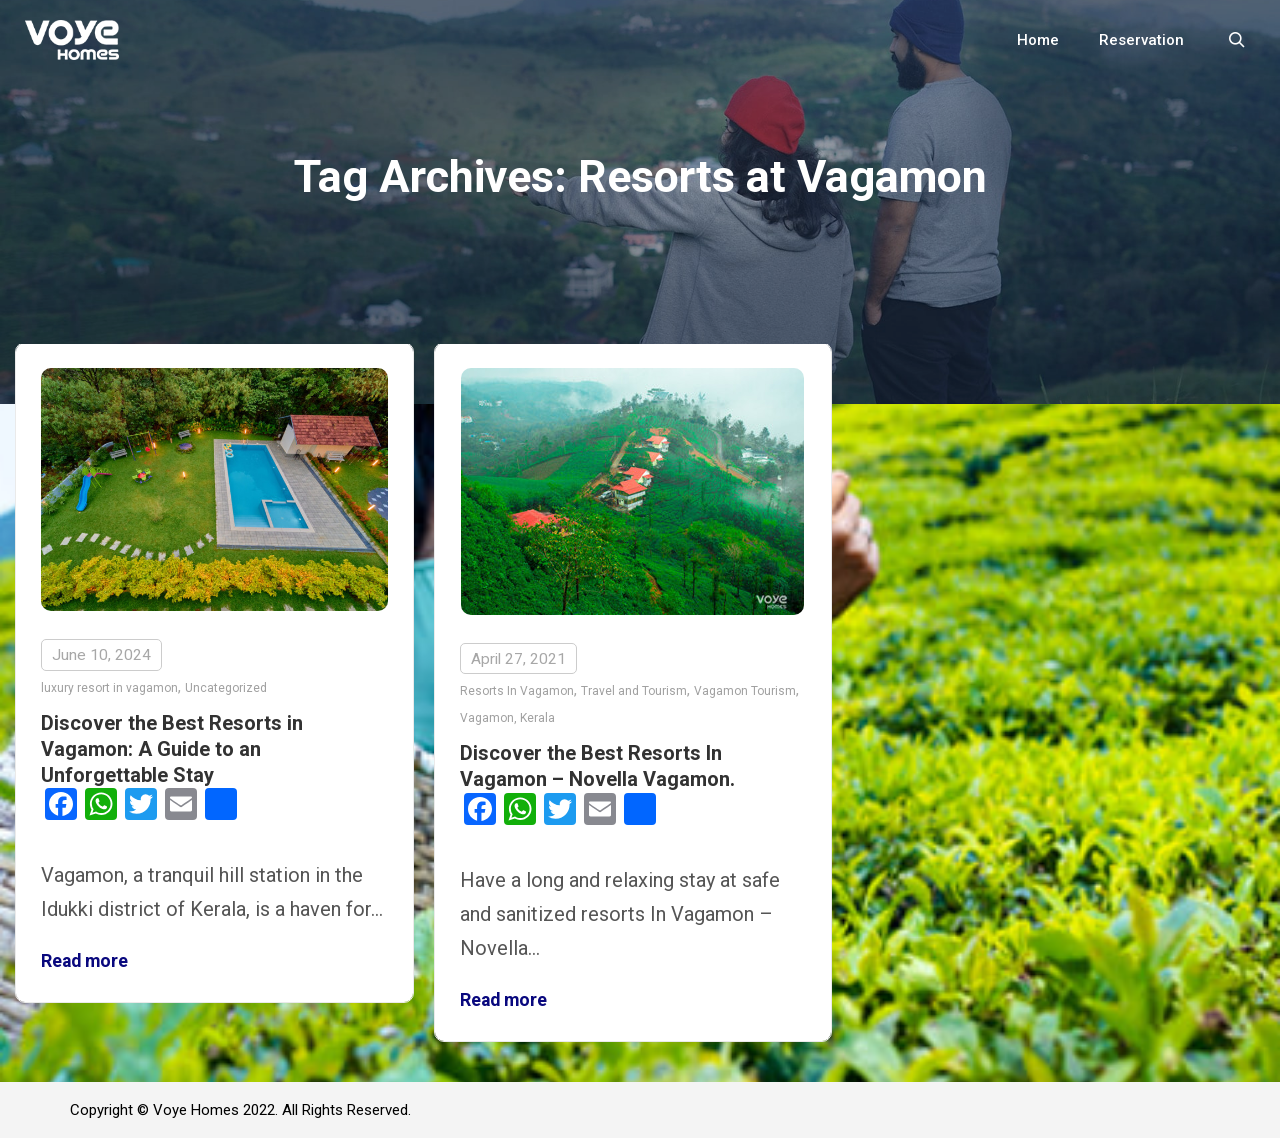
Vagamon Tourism (745, 691)
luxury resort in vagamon (109, 688)
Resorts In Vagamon (517, 691)
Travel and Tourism (634, 691)
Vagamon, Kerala (507, 718)
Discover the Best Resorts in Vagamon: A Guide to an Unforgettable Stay (172, 749)
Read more (84, 961)
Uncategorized (226, 688)
